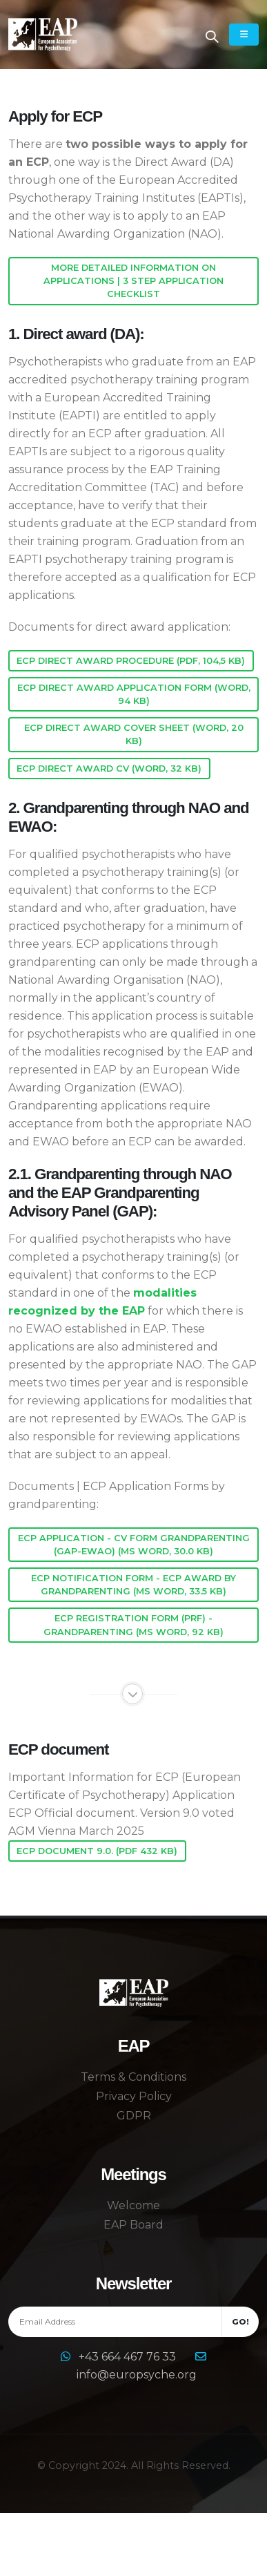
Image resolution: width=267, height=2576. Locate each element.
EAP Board (133, 2224)
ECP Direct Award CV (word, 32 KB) (109, 768)
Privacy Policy (134, 2096)
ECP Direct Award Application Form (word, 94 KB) (133, 694)
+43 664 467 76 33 (129, 2356)
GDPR (134, 2115)
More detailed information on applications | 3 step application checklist (133, 281)
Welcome (133, 2205)
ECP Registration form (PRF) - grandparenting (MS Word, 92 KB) (133, 1625)
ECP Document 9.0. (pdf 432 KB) (97, 1851)
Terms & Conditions (133, 2076)
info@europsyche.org (137, 2374)
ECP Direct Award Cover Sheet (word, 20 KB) (134, 734)
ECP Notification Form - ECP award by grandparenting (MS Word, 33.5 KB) (133, 1584)
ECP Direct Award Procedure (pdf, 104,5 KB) (131, 661)
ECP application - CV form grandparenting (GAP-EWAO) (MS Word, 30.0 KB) (134, 1544)
